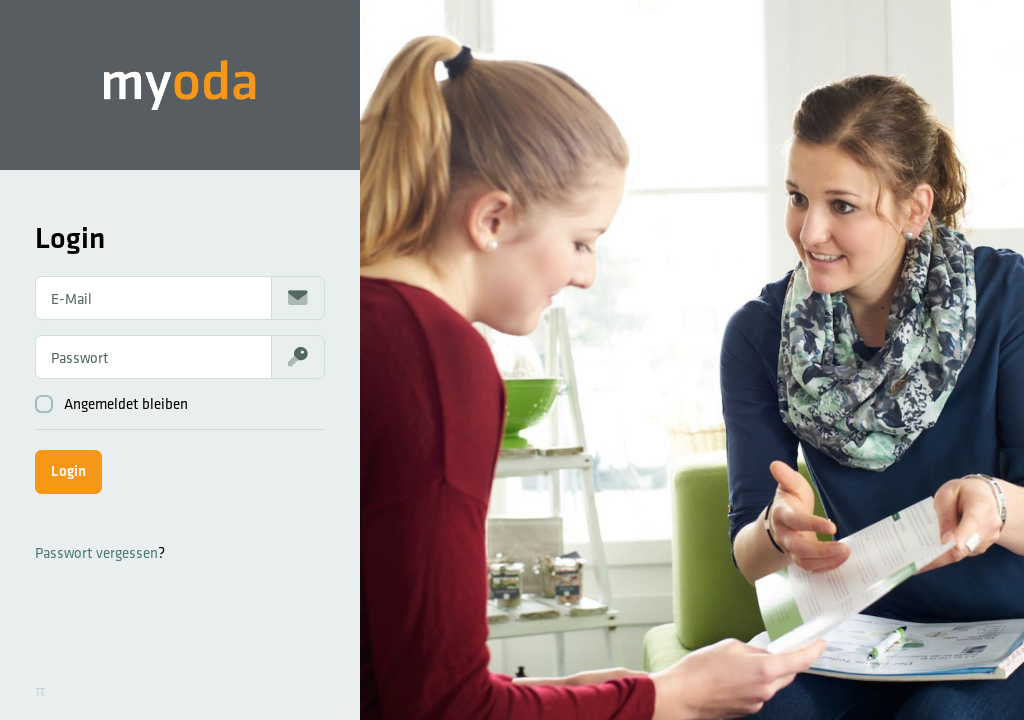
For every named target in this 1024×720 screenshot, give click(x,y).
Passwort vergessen (96, 552)
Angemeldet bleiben (111, 404)
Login (68, 470)
